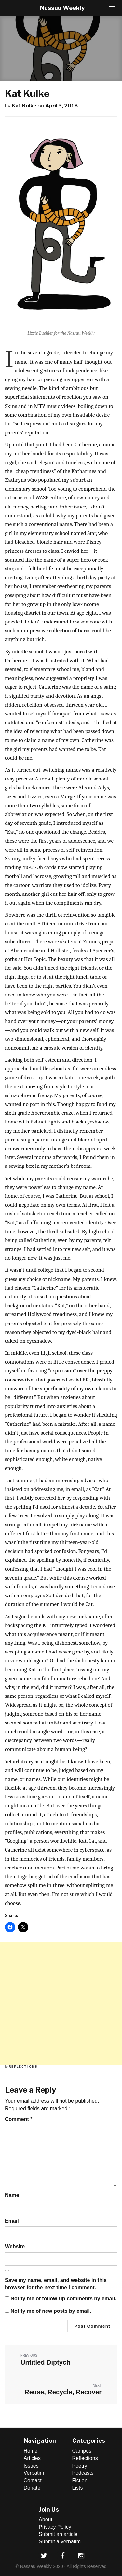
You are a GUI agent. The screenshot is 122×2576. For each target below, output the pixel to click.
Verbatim (34, 2473)
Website (15, 2246)
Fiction (80, 2480)
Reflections (23, 2066)
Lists (77, 2488)
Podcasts (83, 2473)
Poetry (79, 2466)
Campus (82, 2451)
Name (12, 2195)
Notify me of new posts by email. (50, 2311)
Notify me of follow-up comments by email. (63, 2298)
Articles (32, 2458)
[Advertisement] (61, 2003)
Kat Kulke (24, 106)
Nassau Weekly (62, 8)
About (45, 2519)
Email (12, 2221)
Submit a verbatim (60, 2541)
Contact (33, 2480)
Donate (32, 2488)
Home (31, 2451)
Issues (31, 2466)
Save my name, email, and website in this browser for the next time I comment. (56, 2283)
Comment (18, 2119)
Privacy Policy (55, 2527)
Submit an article (58, 2534)
